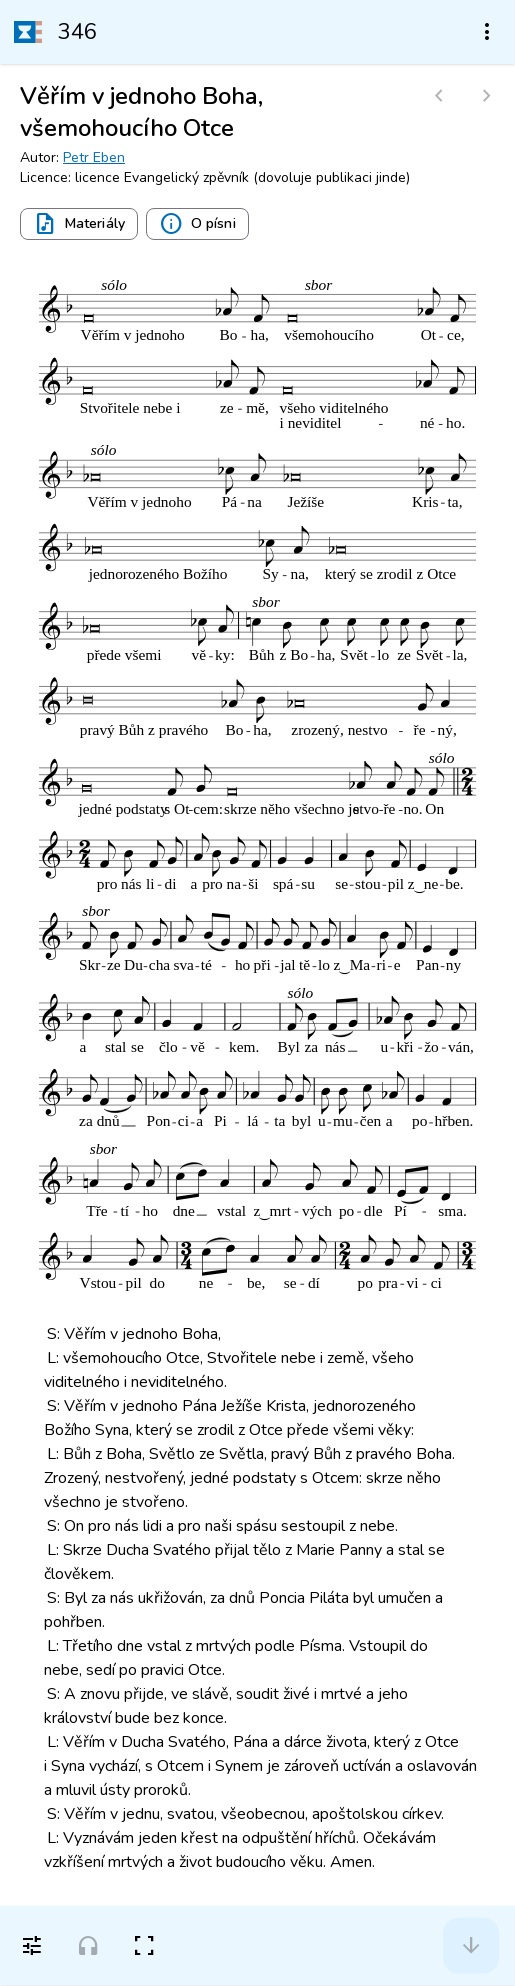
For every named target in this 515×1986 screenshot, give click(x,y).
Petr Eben (94, 157)
